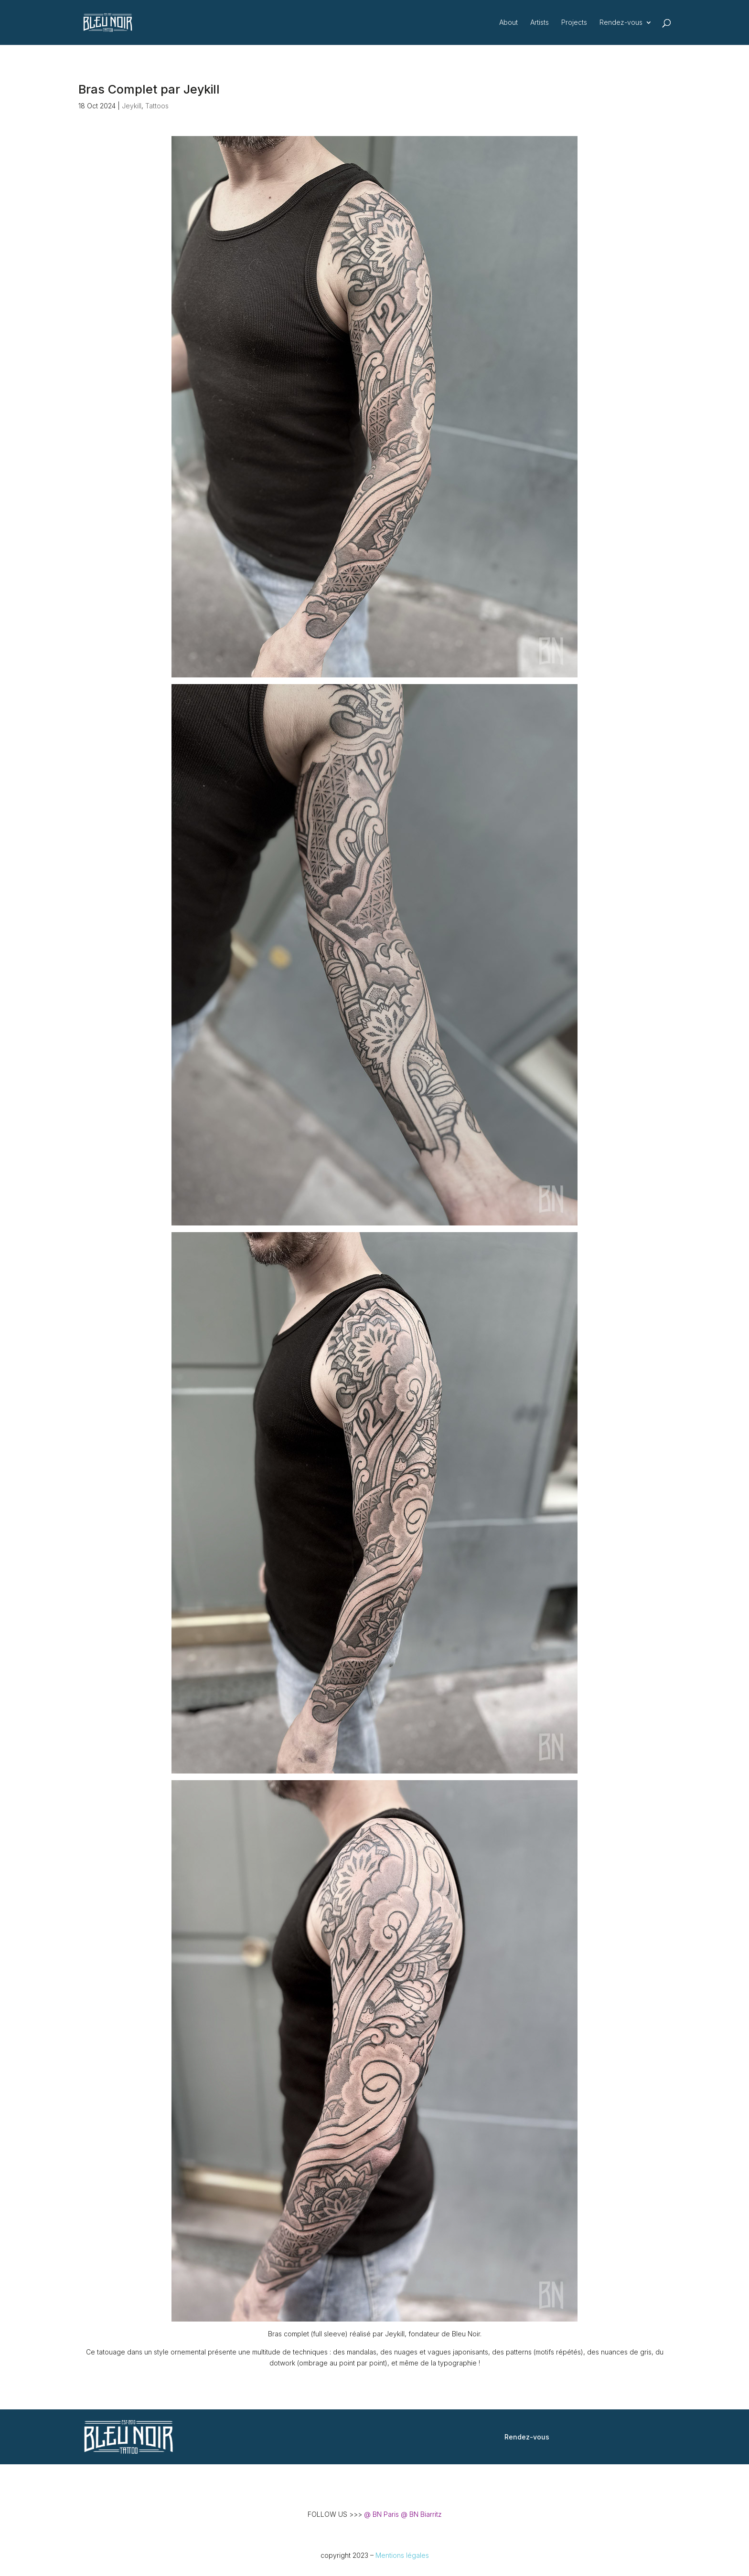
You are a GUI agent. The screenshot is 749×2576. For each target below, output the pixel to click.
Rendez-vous (620, 22)
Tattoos (157, 106)
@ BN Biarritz (421, 2514)
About (508, 22)
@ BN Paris (381, 2514)
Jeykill (131, 106)
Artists (539, 22)
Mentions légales (402, 2555)
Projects (574, 22)
